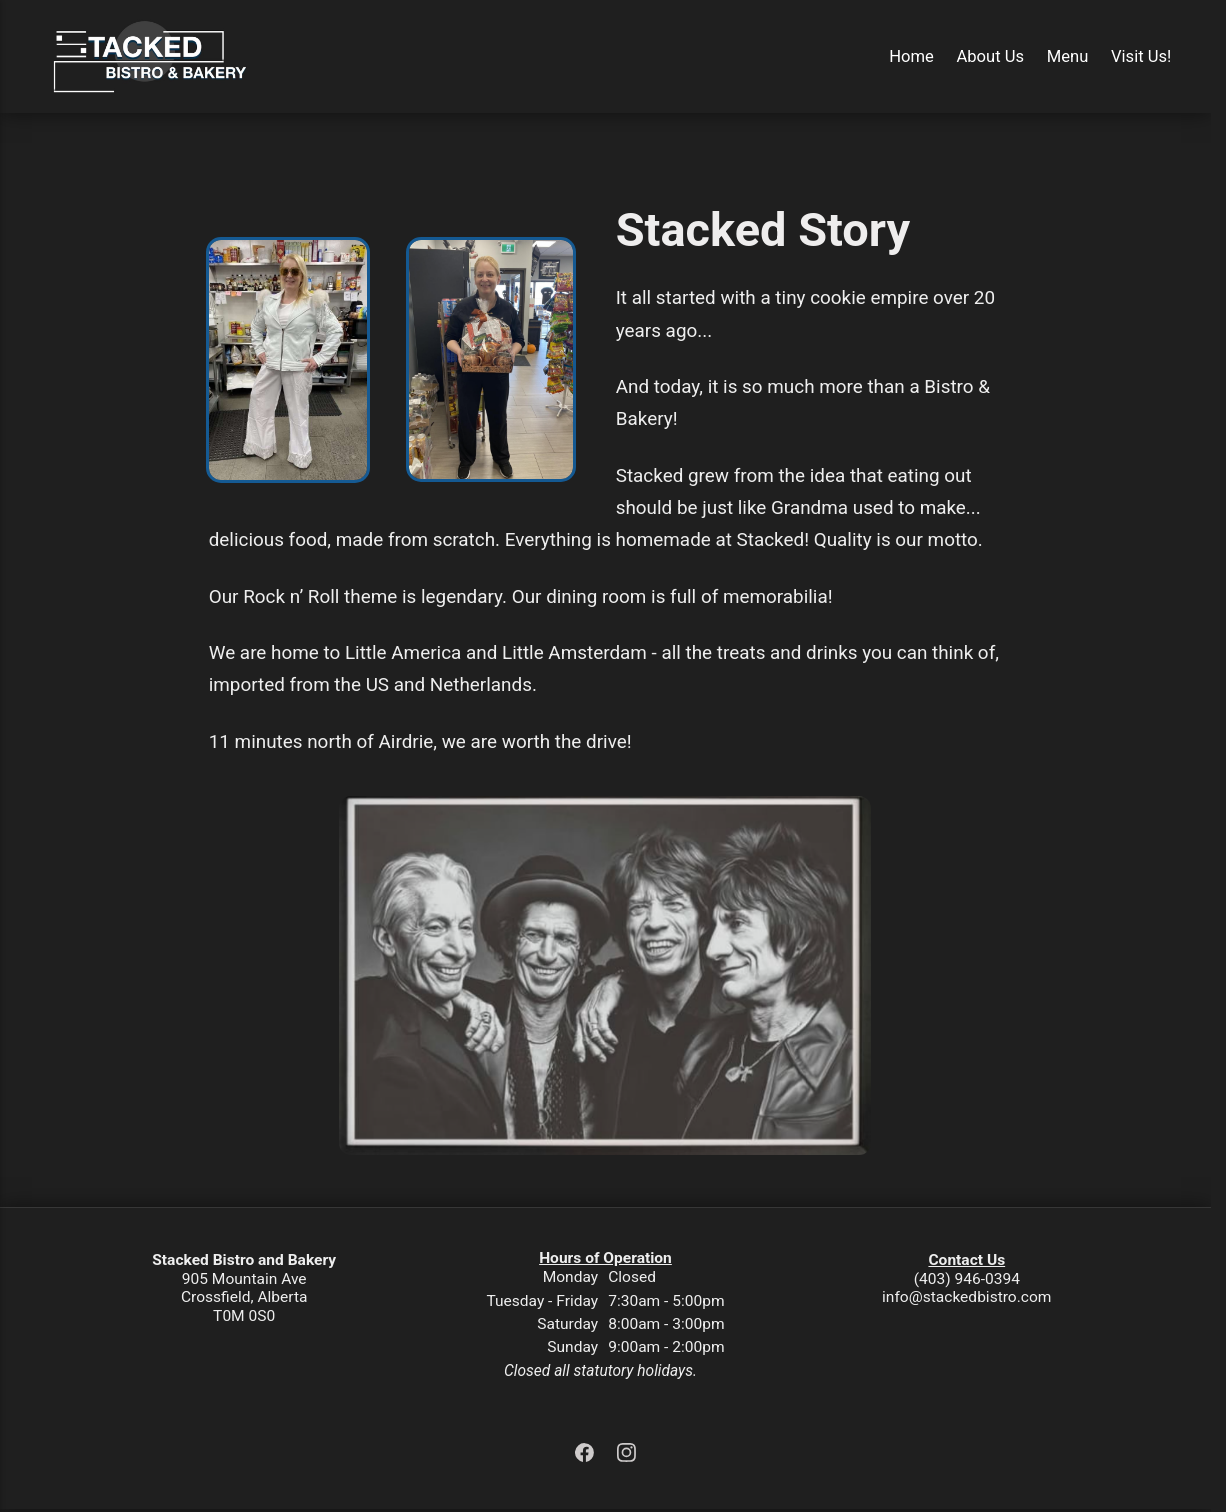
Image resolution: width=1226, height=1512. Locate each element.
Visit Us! (1141, 56)
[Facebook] (587, 1456)
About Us (990, 56)
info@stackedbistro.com (966, 1297)
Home (911, 56)
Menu (1068, 56)
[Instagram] (627, 1456)
